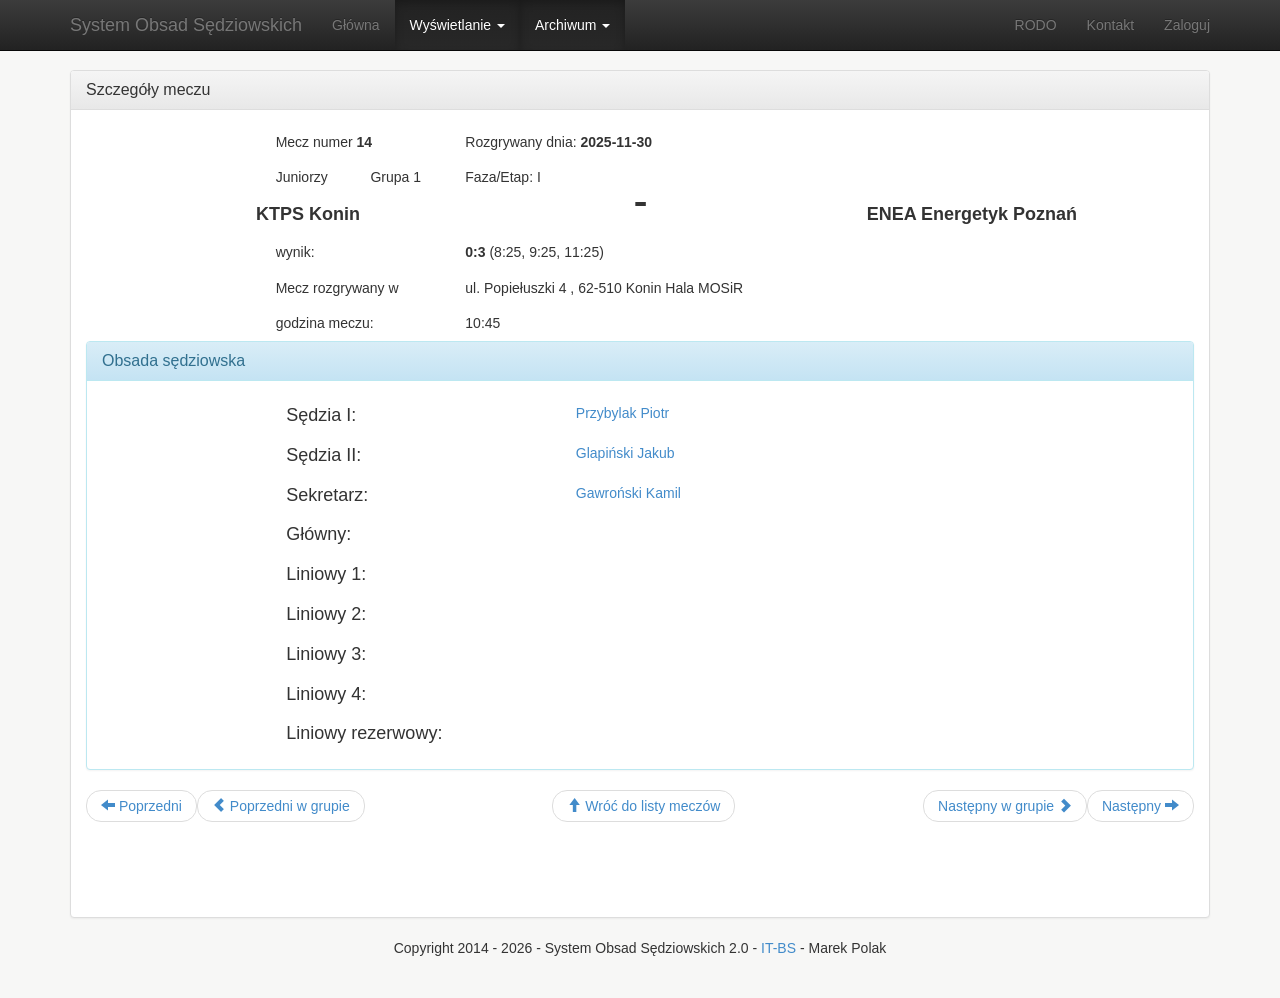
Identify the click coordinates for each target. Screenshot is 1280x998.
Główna (355, 25)
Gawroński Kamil (628, 493)
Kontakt (1110, 25)
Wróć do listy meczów (643, 806)
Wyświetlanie (457, 25)
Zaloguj (1187, 25)
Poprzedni (141, 806)
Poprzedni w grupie (281, 806)
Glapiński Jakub (625, 453)
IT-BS (778, 948)
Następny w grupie (1005, 806)
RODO (1036, 25)
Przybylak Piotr (622, 413)
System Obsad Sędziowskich (186, 25)
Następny (1140, 806)
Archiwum (572, 25)
